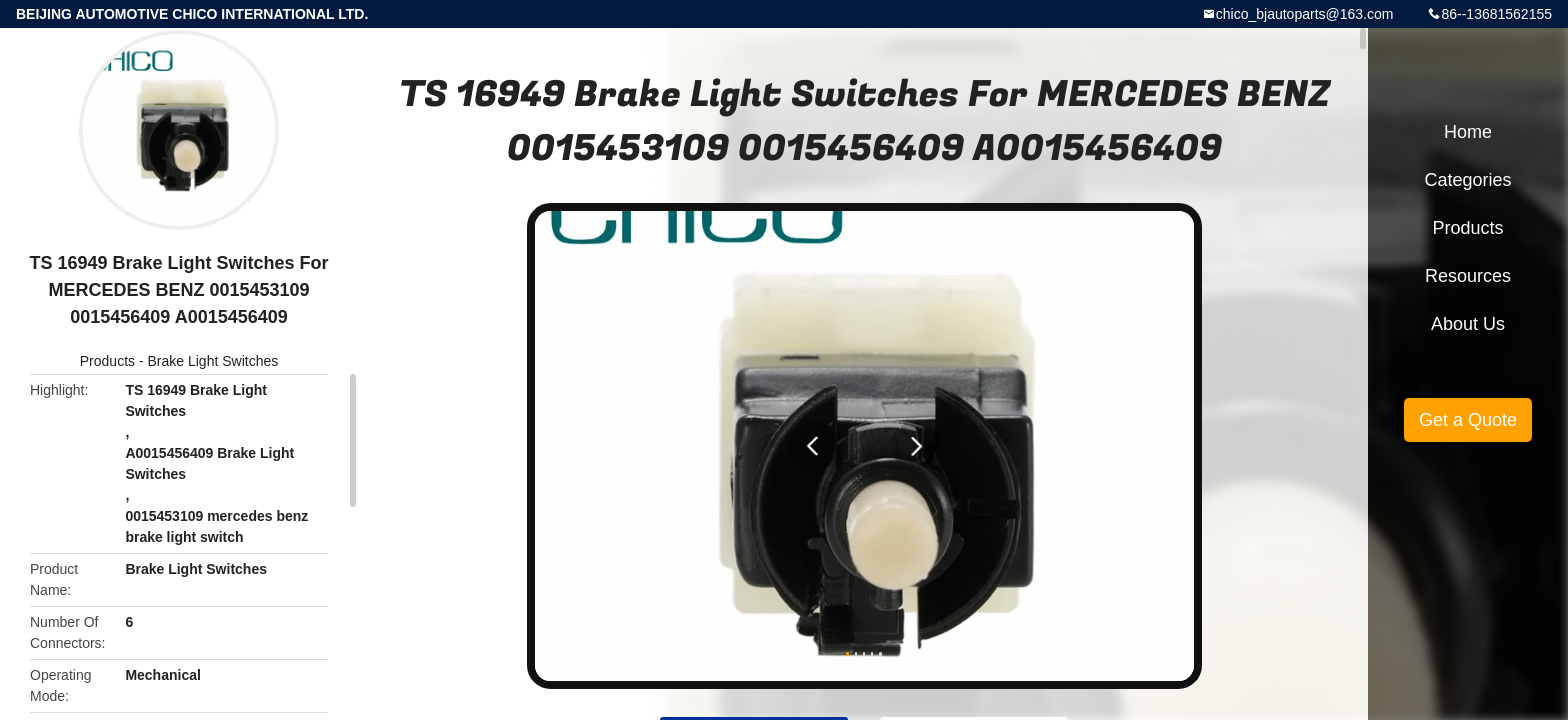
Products (107, 361)
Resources (1468, 276)
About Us (1468, 324)
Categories (1467, 180)
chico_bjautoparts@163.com (1305, 14)
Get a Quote (1468, 420)
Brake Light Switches (212, 361)
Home (1468, 132)
